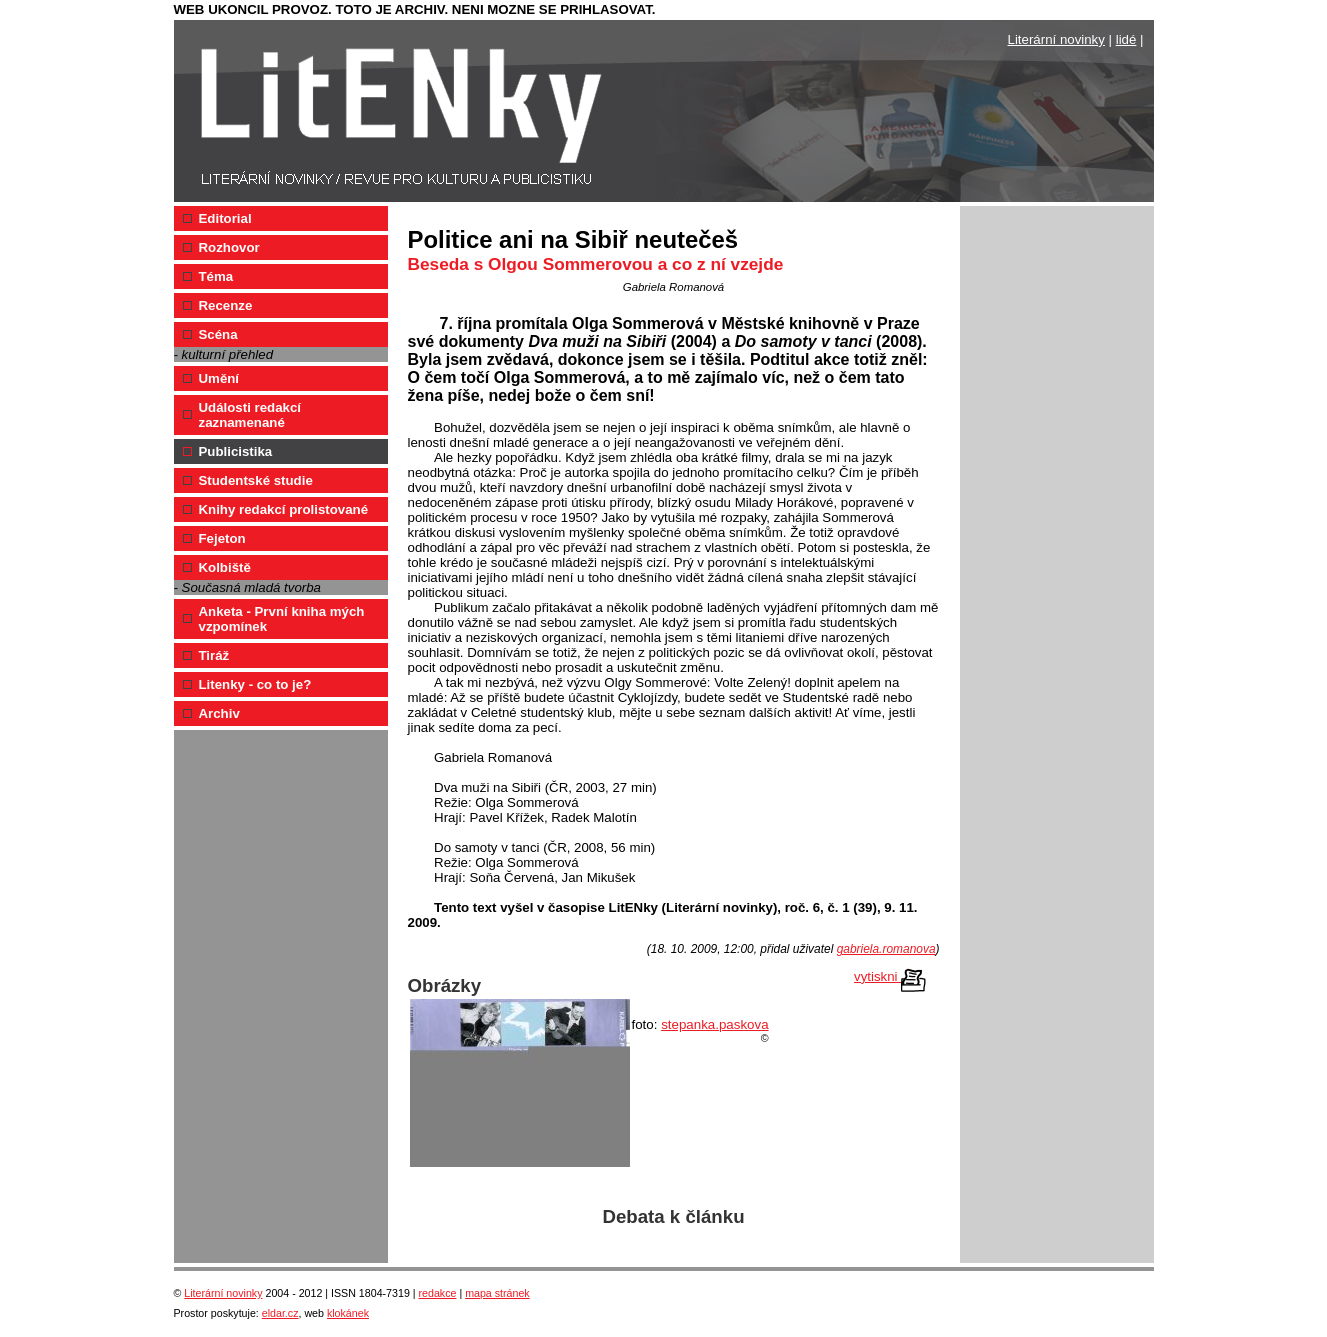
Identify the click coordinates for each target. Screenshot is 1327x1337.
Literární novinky (1056, 39)
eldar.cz (280, 1313)
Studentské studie (256, 480)
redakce (438, 1293)
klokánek (348, 1313)
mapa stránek (497, 1293)
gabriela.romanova (886, 949)
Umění (219, 378)
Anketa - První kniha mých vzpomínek (282, 619)
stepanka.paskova (714, 1024)
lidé (1126, 39)
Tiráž (214, 655)
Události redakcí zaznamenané (250, 415)
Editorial (225, 218)
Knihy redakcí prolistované (284, 509)
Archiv (219, 713)
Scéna (218, 334)
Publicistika (236, 451)
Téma (216, 276)
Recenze (226, 305)
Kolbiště (225, 567)
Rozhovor (229, 247)
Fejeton (222, 538)
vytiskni (890, 977)
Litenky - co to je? (255, 684)
